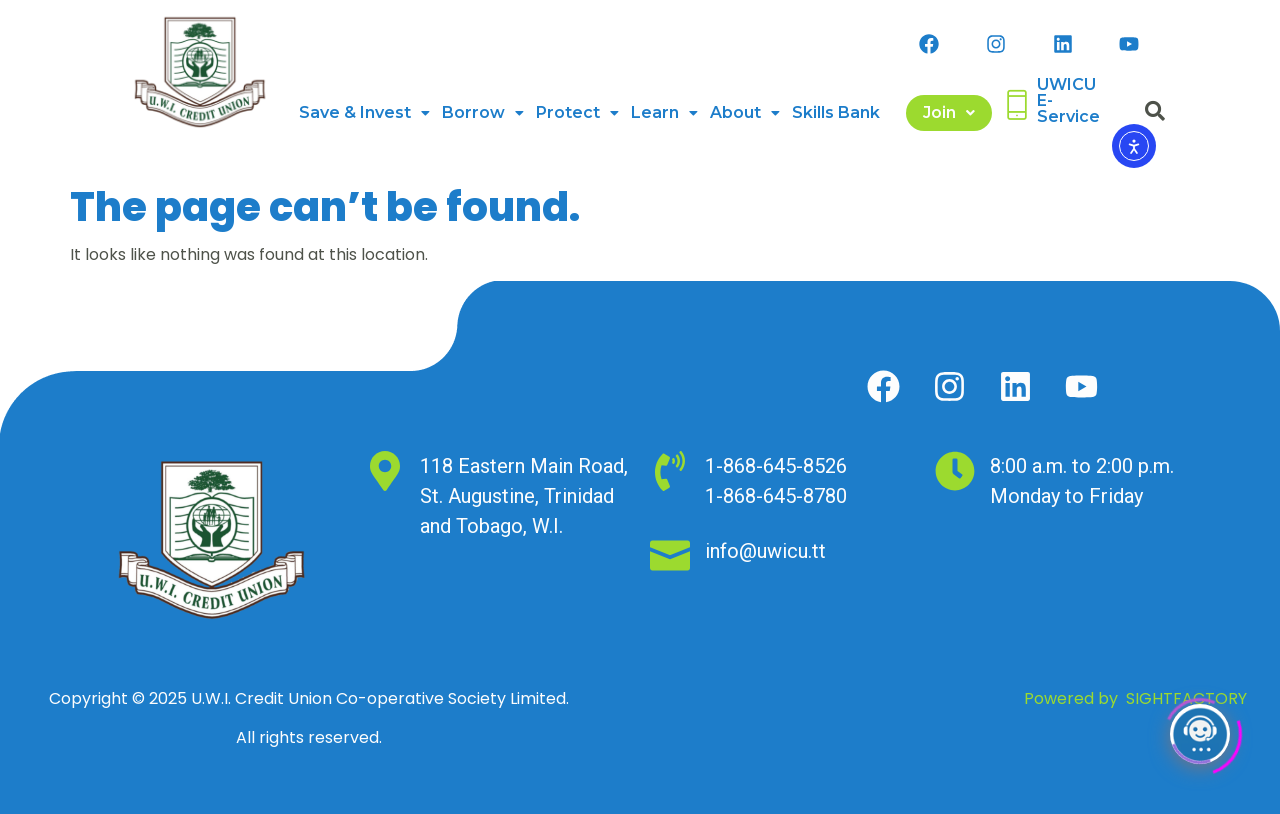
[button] (364, 113)
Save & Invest (364, 112)
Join (949, 112)
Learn (664, 112)
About (745, 112)
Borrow (483, 112)
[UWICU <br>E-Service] (1017, 105)
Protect (577, 112)
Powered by (1135, 698)
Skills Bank (836, 112)
